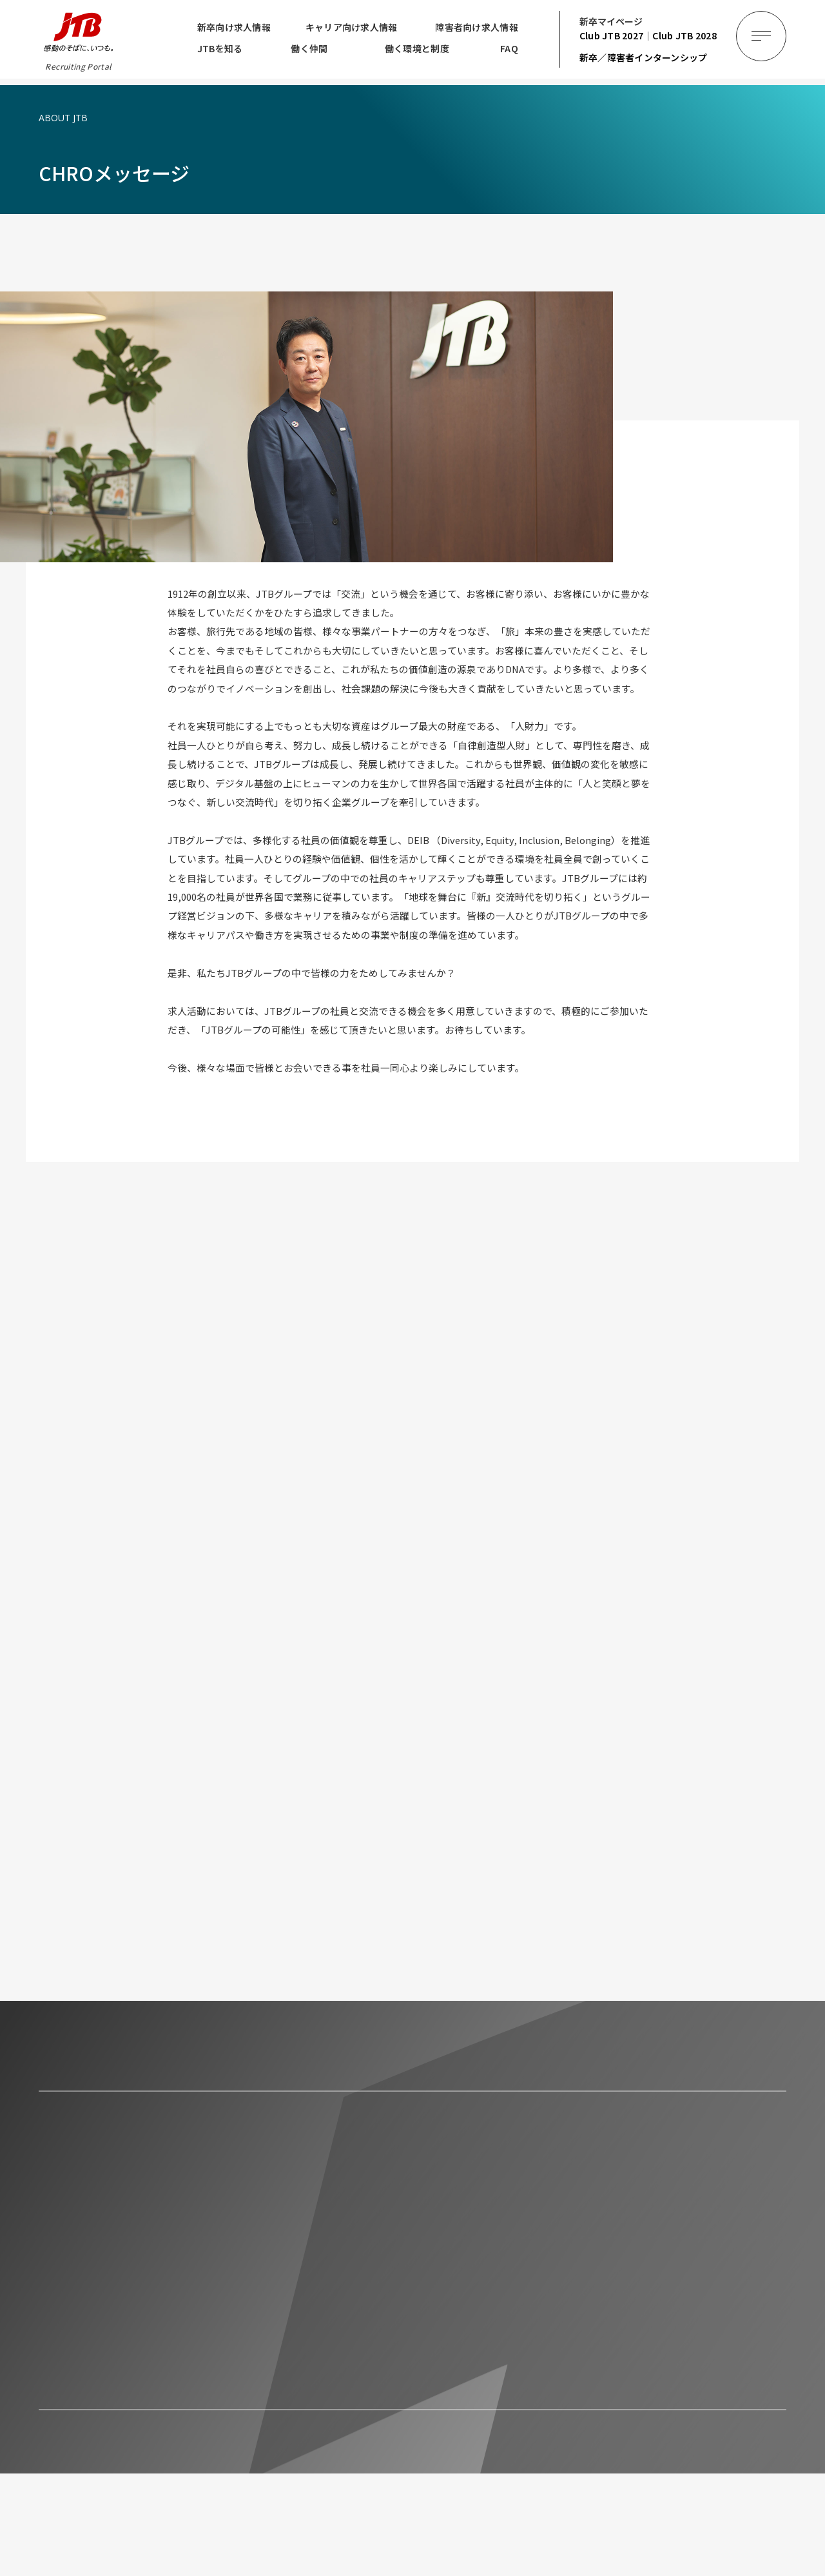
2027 (611, 35)
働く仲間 (309, 48)
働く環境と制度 (417, 48)
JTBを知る (220, 48)
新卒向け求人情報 (234, 27)
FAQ (509, 48)
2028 (684, 35)
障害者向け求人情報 (476, 27)
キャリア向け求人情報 (352, 27)
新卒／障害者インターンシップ (643, 57)
